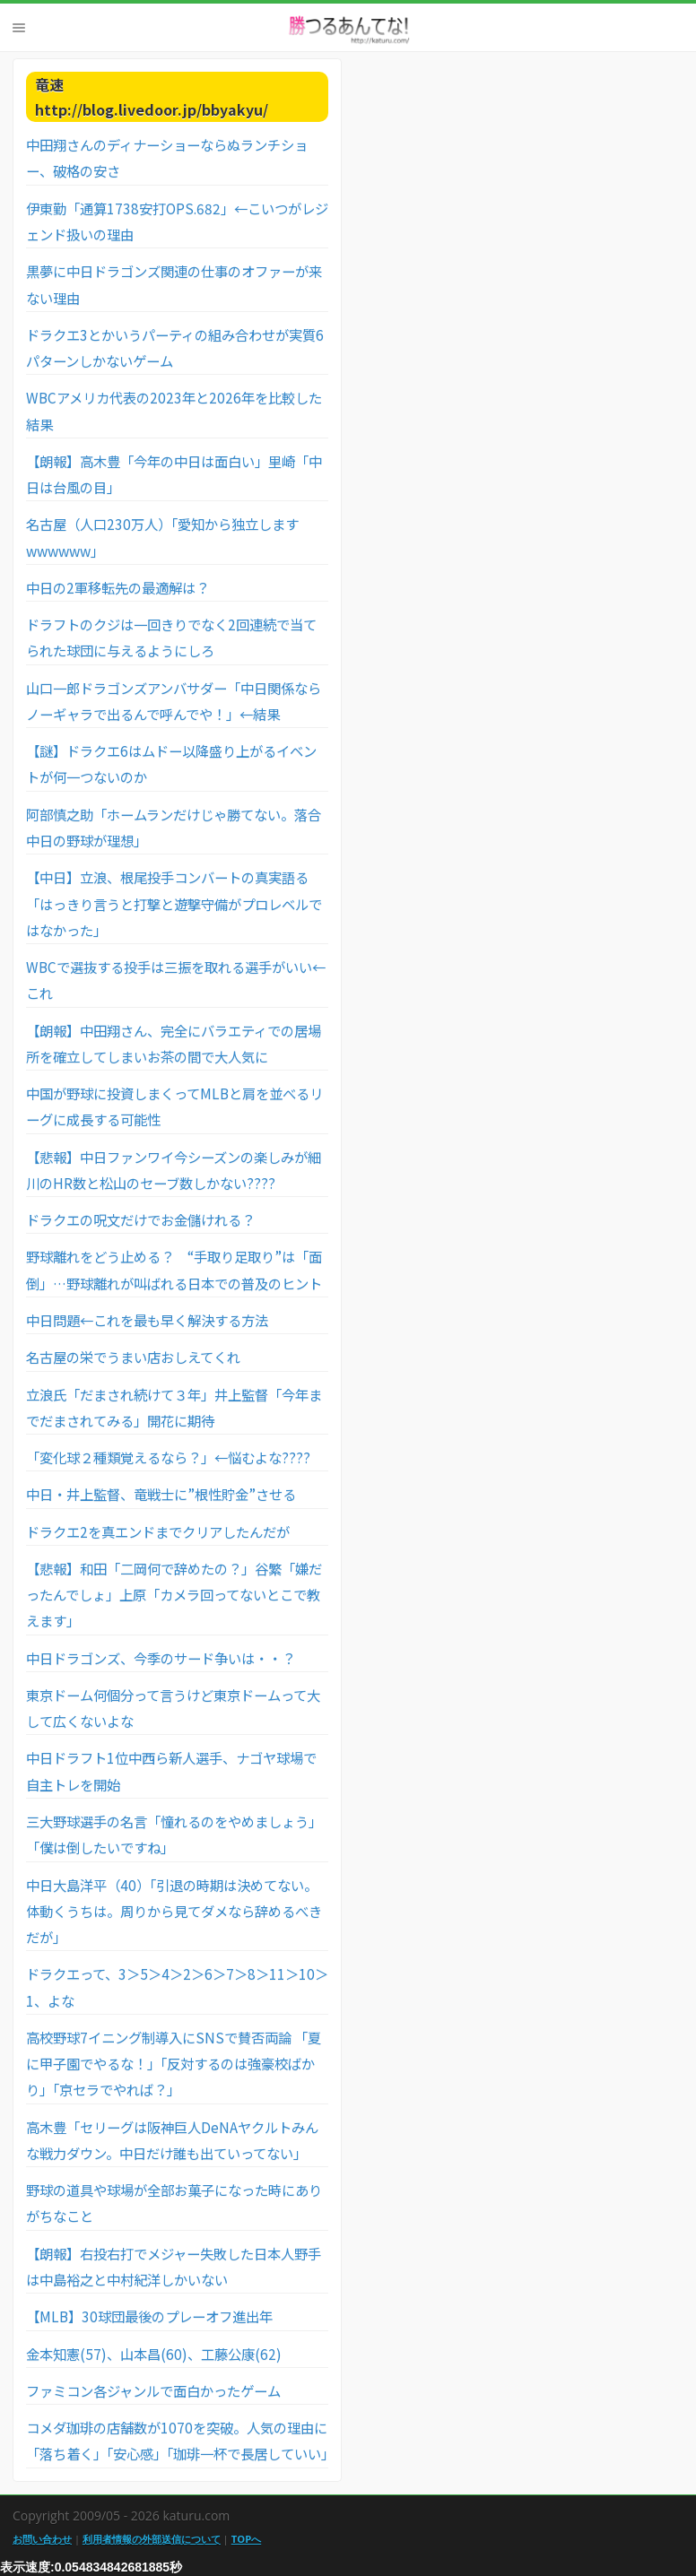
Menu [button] (18, 27)
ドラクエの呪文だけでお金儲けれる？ (140, 1219)
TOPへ (246, 2539)
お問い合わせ (42, 2539)
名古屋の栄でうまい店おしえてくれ (133, 1356)
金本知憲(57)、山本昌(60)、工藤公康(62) (154, 2354)
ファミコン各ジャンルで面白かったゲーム (153, 2390)
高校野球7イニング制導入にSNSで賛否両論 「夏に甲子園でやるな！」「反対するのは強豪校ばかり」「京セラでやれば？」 (173, 2063)
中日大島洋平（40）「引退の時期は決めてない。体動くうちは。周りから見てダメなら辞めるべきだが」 (174, 1911)
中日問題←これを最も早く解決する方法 (147, 1320)
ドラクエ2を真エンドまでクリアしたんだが (158, 1531)
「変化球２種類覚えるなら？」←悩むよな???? (168, 1457)
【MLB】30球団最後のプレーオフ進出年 (149, 2316)
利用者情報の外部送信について (152, 2539)
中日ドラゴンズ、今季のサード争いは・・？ (160, 1658)
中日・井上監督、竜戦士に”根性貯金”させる (161, 1494)
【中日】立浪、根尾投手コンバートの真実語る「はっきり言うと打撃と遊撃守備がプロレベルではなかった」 (174, 903)
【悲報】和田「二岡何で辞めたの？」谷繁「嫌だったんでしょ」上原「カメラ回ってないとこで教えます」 (174, 1594)
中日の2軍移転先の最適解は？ (117, 587)
